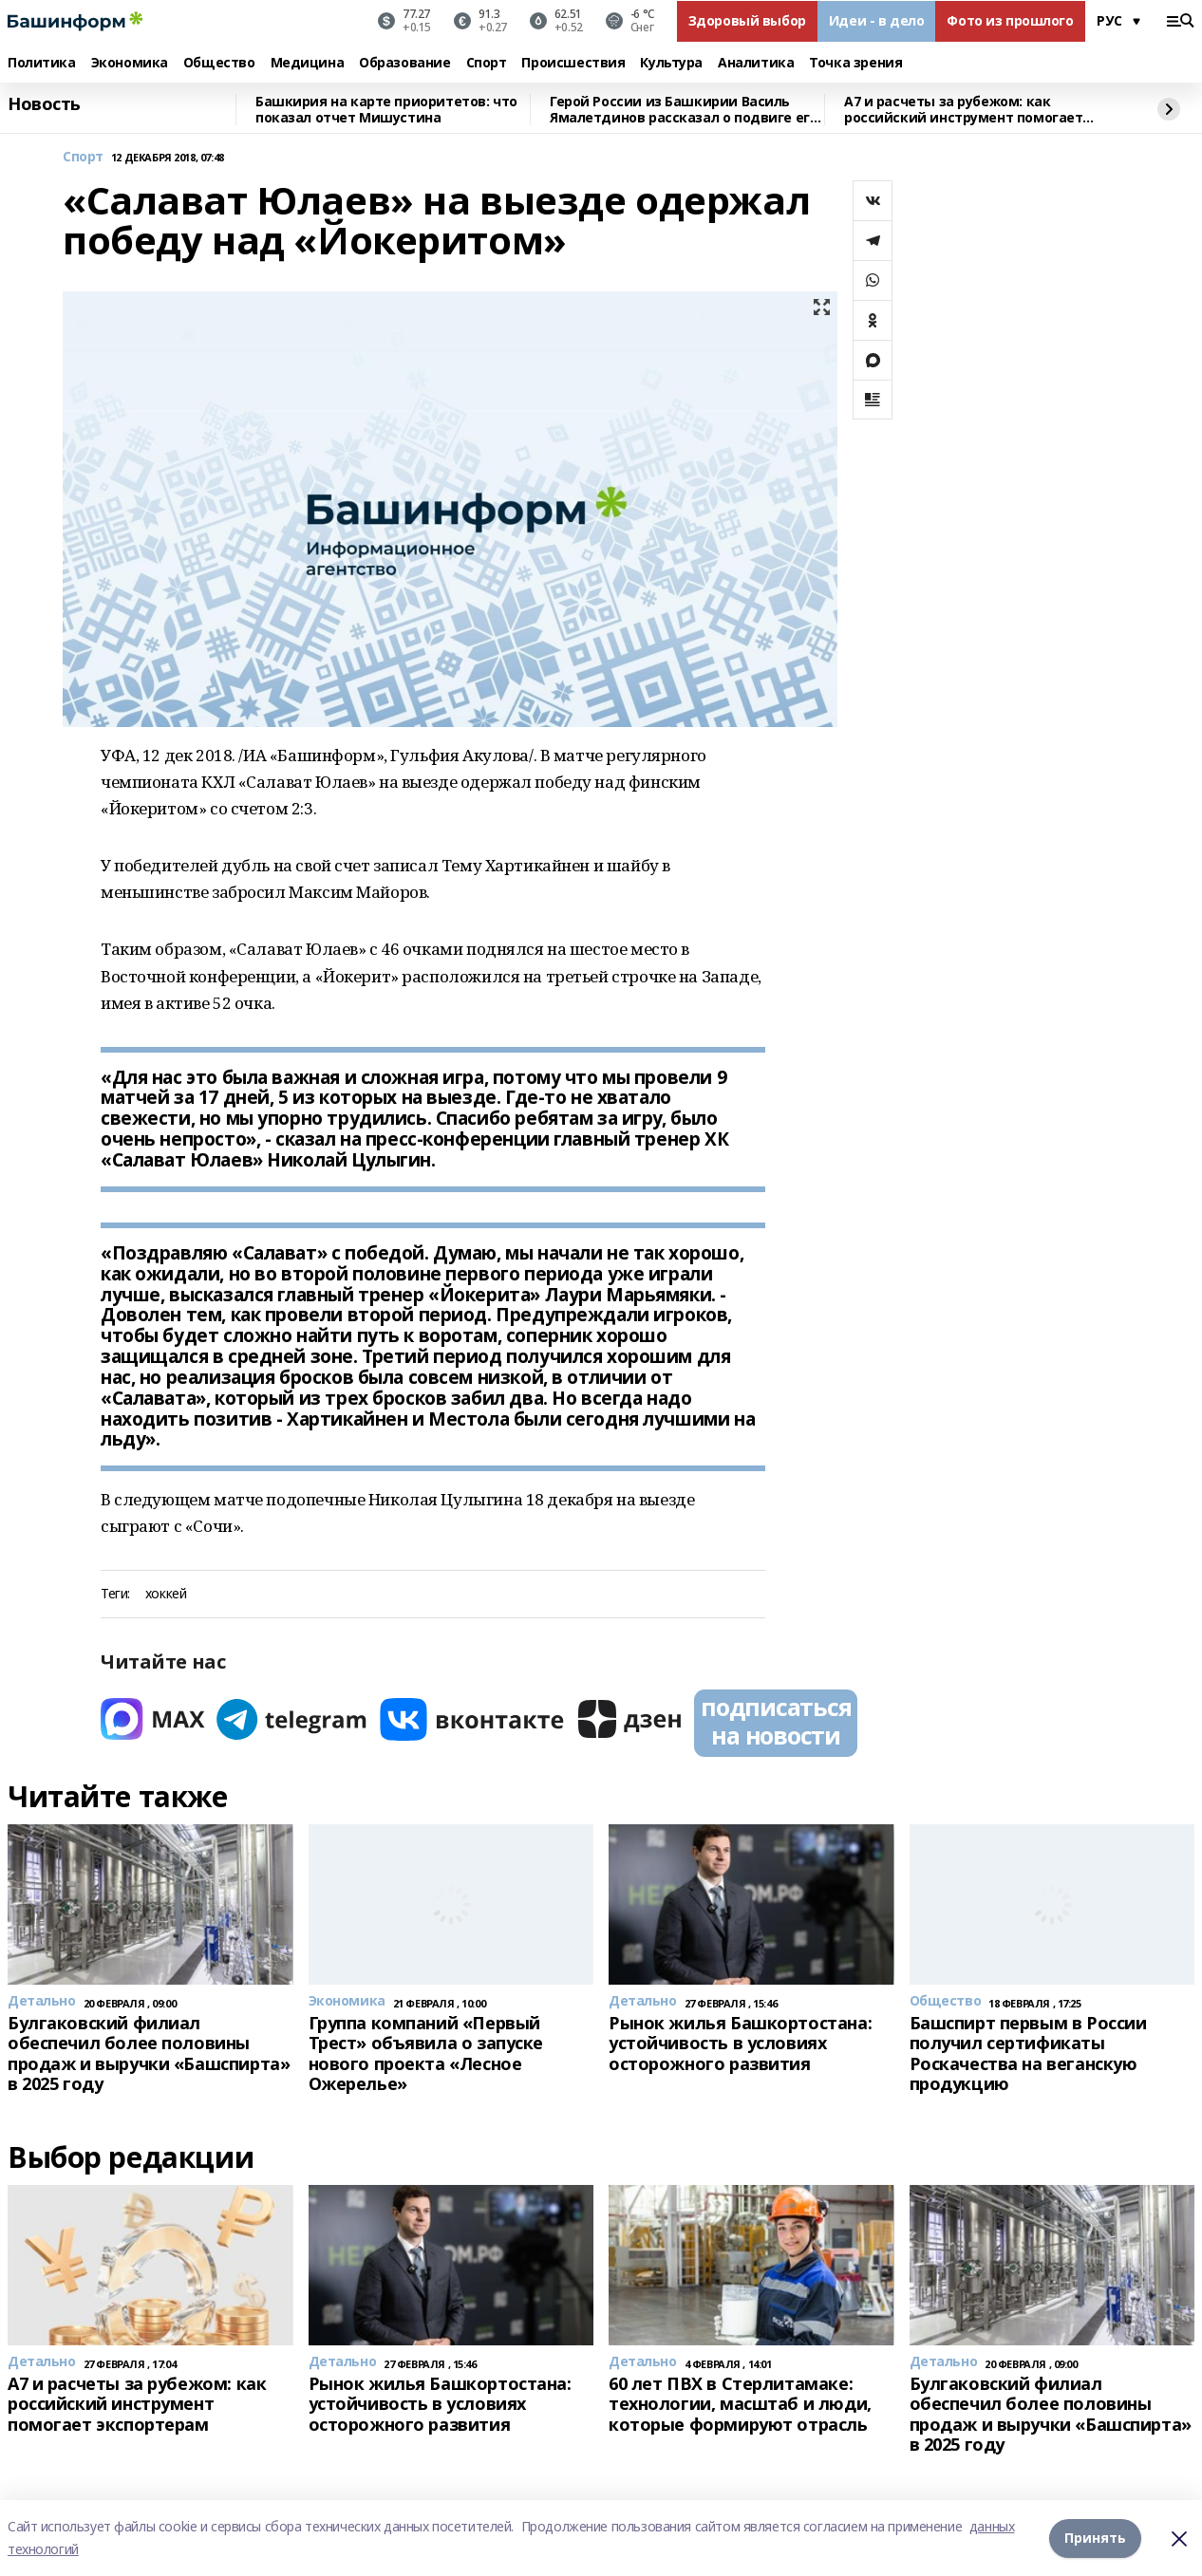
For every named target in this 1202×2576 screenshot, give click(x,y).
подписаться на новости (776, 1720)
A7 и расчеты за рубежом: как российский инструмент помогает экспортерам (963, 109)
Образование (404, 63)
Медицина (308, 63)
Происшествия (573, 63)
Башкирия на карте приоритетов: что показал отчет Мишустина (386, 109)
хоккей (165, 1594)
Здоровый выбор (747, 20)
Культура (671, 63)
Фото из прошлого (1010, 20)
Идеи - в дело (877, 20)
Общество (219, 63)
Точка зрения (855, 63)
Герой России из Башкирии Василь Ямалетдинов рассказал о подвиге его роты (683, 109)
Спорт (486, 63)
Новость (44, 104)
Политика (42, 63)
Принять (1095, 2538)
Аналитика (756, 63)
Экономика (129, 63)
